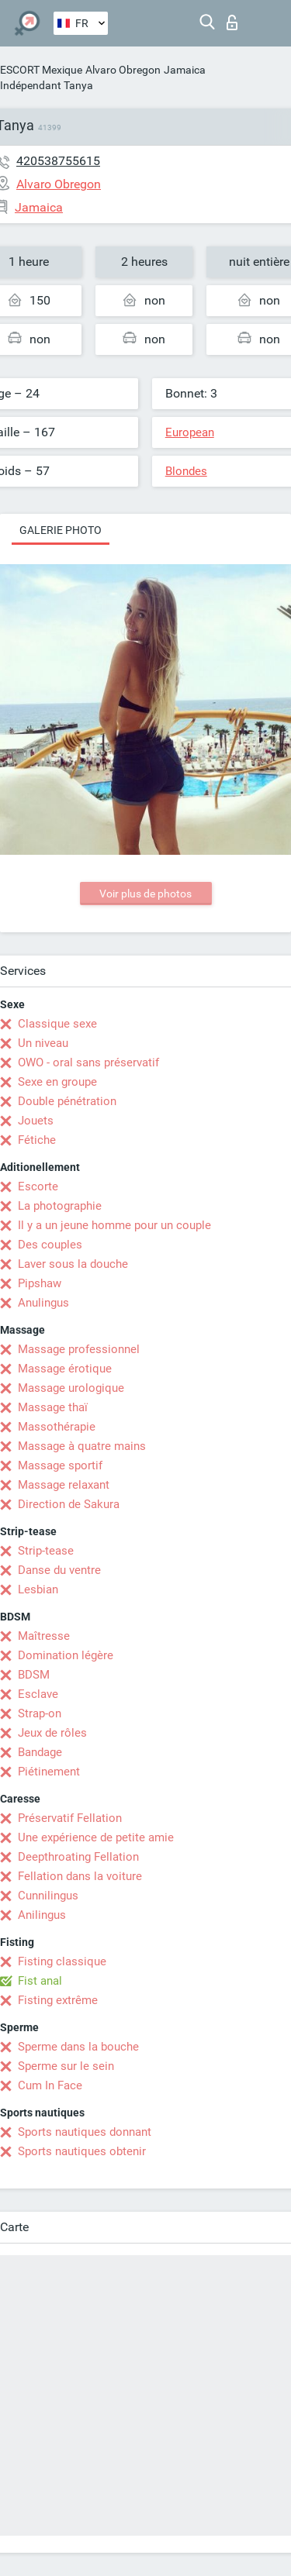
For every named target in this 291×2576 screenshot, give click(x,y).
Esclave (38, 1694)
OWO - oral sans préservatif (88, 1062)
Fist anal (40, 1981)
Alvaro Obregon (123, 70)
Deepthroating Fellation (78, 1857)
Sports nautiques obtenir (82, 2151)
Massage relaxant (63, 1485)
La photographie (60, 1206)
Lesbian (38, 1589)
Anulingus (43, 1303)
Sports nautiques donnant (84, 2132)
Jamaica (185, 70)
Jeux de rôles (52, 1733)
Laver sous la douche (73, 1264)
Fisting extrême (58, 2000)
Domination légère (65, 1655)
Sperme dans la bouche (78, 2047)
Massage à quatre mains (82, 1446)
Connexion (232, 22)
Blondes (186, 471)
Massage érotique (65, 1369)
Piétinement (49, 1772)
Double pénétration (67, 1101)
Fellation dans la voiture (80, 1876)
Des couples (50, 1245)
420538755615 (58, 160)
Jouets (36, 1121)
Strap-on (39, 1713)
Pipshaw (39, 1283)
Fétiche (37, 1140)
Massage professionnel (79, 1349)
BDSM (34, 1675)
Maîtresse (44, 1636)
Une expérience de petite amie (96, 1837)
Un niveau (43, 1043)
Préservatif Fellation (70, 1818)
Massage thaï (53, 1407)
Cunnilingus (48, 1896)
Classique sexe (57, 1024)
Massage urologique (71, 1388)
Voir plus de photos (145, 893)
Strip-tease (46, 1551)
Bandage (40, 1752)
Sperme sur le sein (66, 2066)
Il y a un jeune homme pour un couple (114, 1225)
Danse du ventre (59, 1570)
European (189, 432)
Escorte (38, 1186)
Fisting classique (62, 1961)
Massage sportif (60, 1465)
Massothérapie (56, 1427)
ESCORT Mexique (41, 70)
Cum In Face (50, 2085)
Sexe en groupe (57, 1082)
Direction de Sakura (69, 1504)
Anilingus (42, 1915)
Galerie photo (60, 530)
